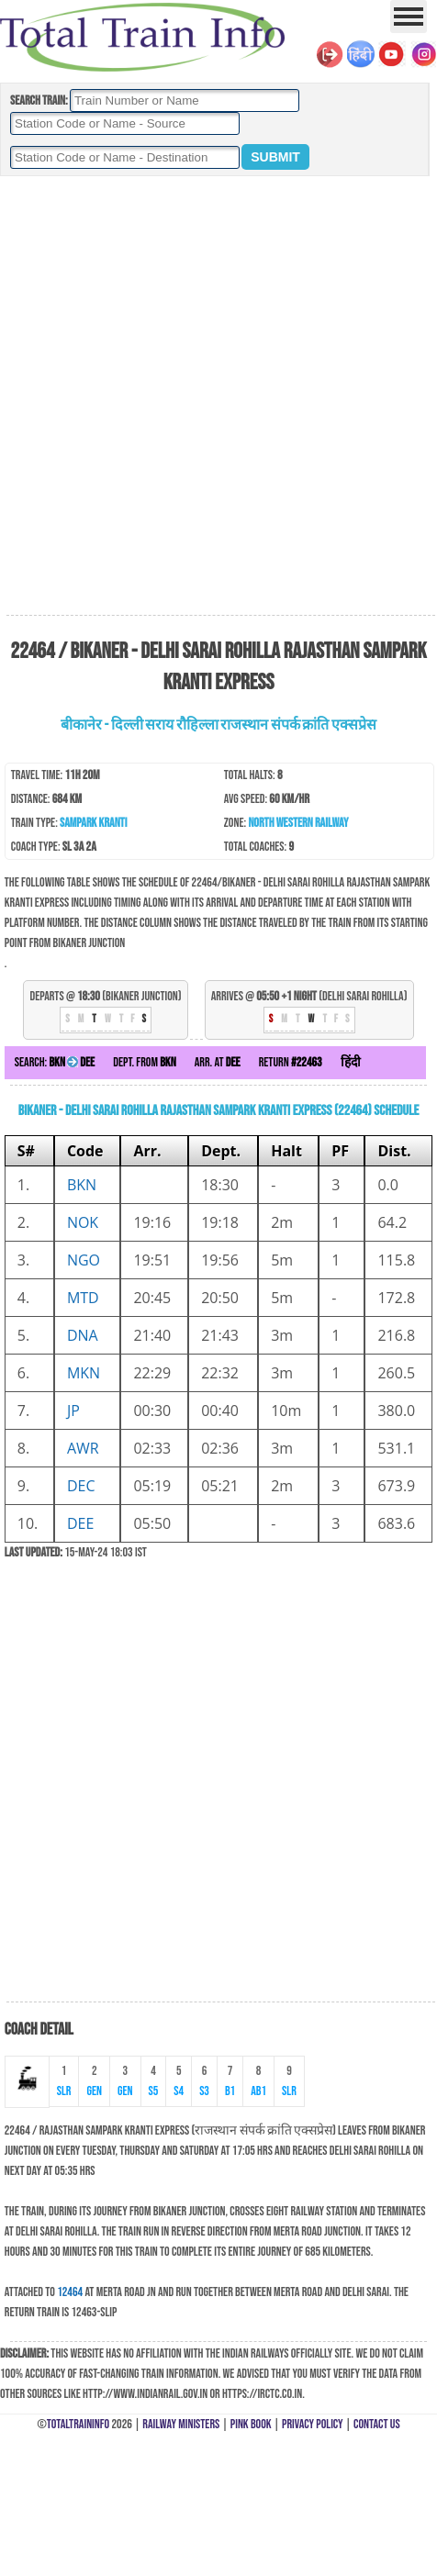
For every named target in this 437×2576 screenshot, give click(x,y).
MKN (83, 1373)
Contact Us (376, 2424)
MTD (83, 1298)
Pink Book (251, 2424)
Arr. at (218, 1062)
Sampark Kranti (93, 823)
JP (73, 1410)
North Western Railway (298, 823)
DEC (81, 1486)
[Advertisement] (216, 396)
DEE (80, 1523)
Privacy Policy (312, 2424)
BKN (81, 1185)
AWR (83, 1448)
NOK (82, 1222)
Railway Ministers (180, 2424)
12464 (70, 2292)
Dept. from (144, 1062)
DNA (82, 1335)
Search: (55, 1062)
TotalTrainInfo (78, 2424)
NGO (83, 1260)
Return (290, 1062)
